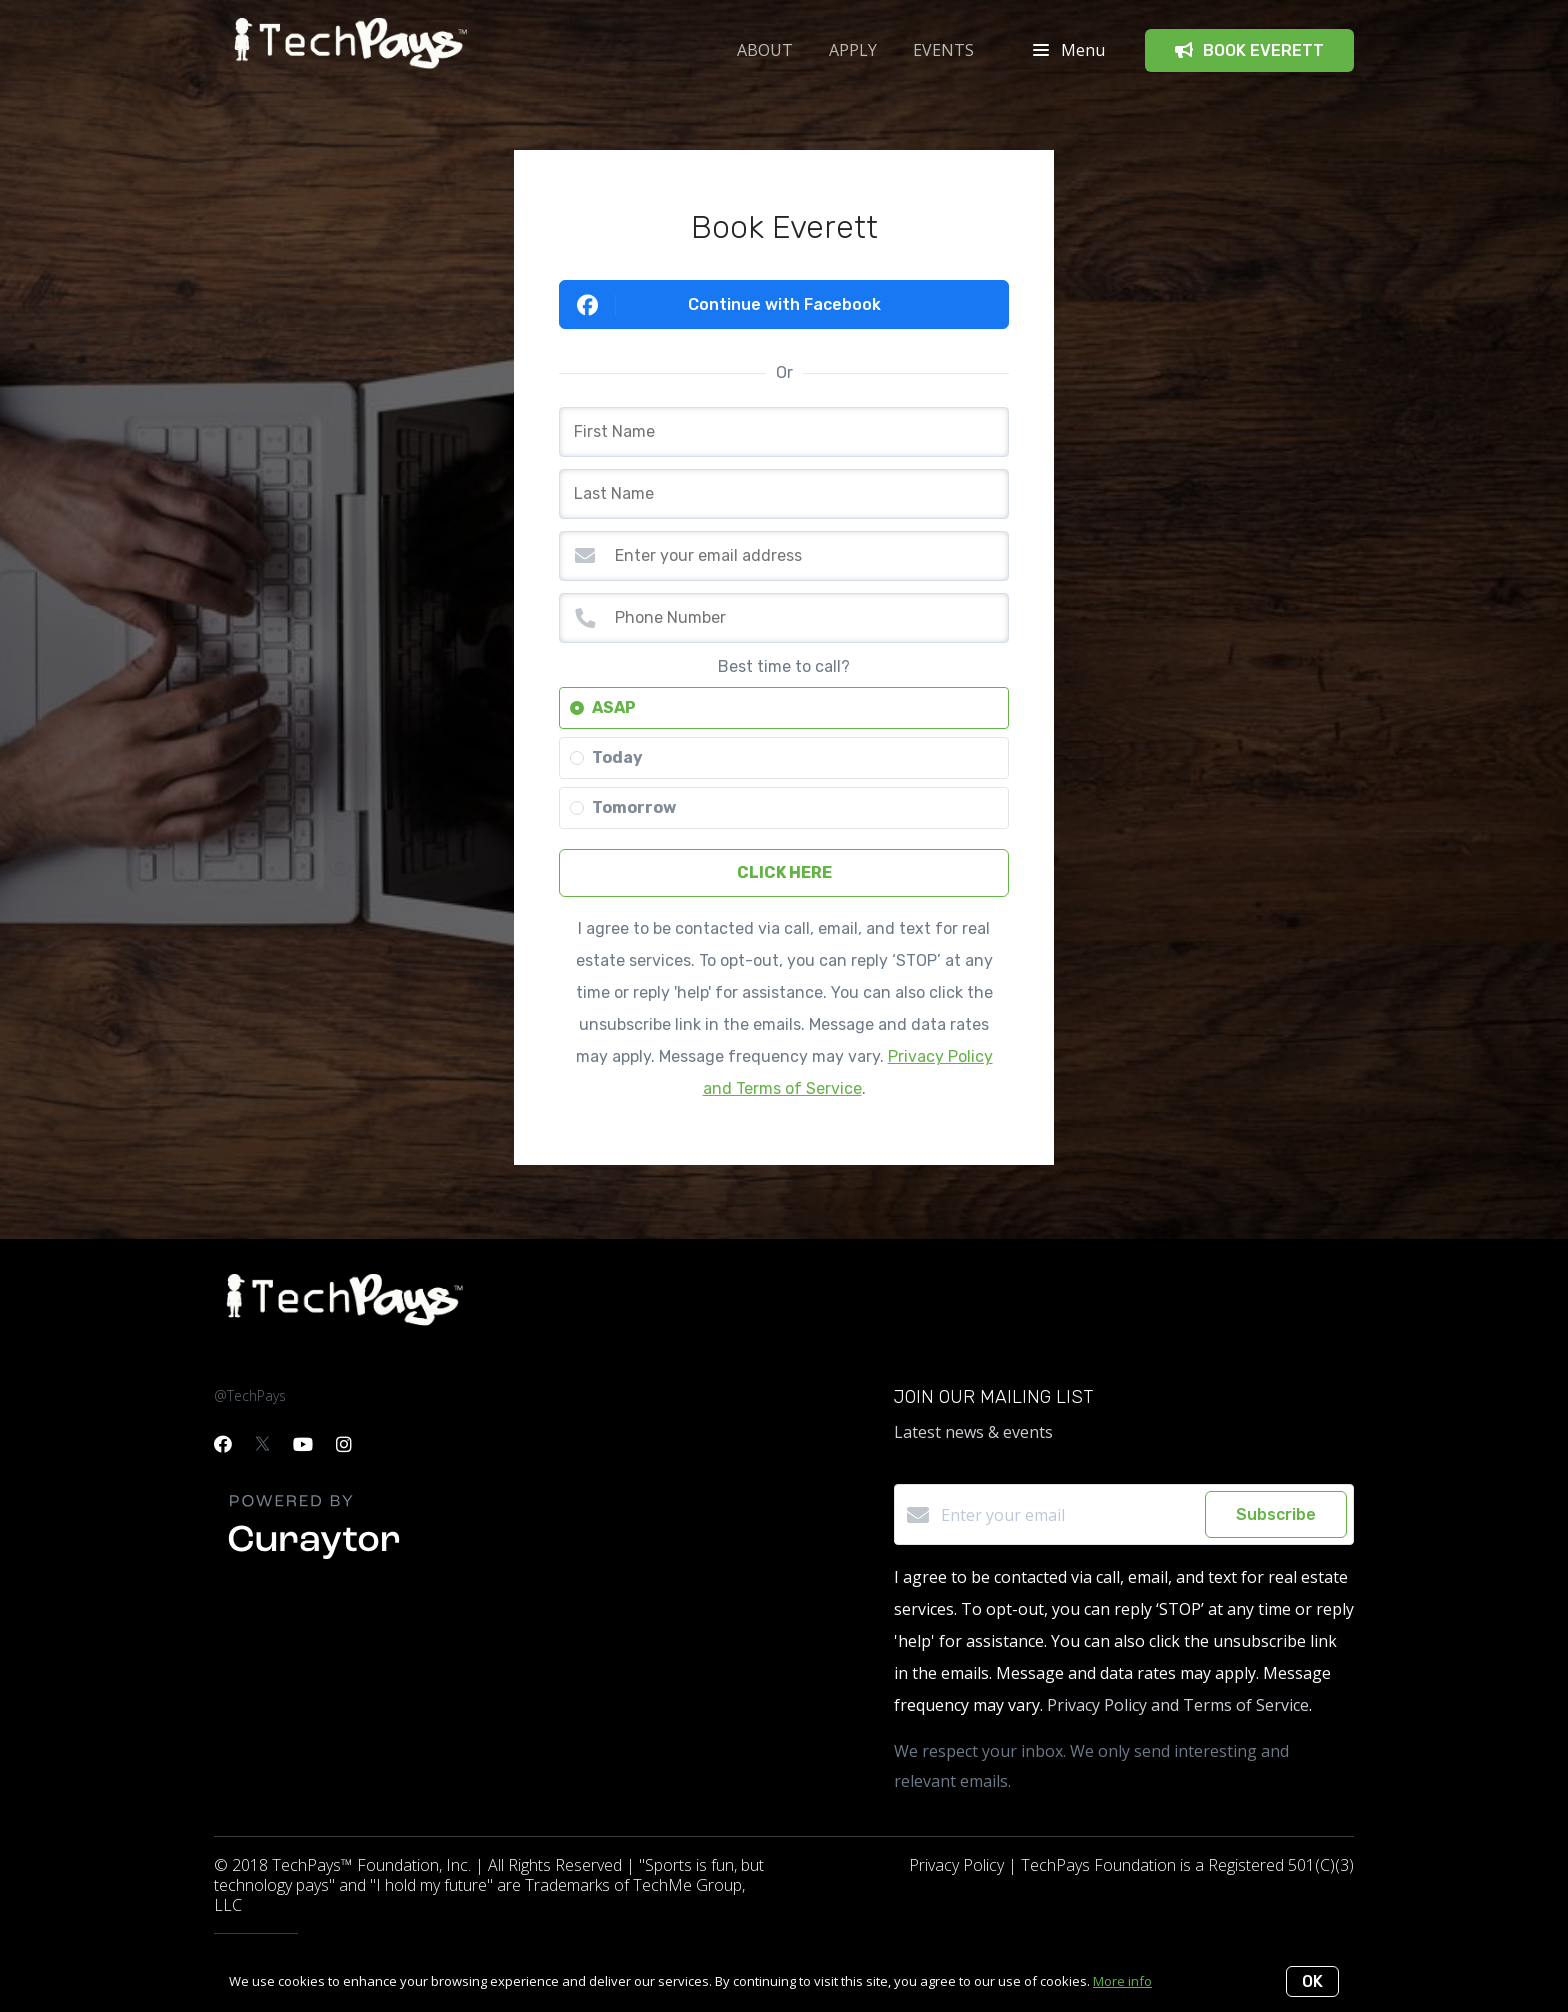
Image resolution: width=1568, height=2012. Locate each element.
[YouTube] (303, 1444)
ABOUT (765, 50)
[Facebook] (223, 1444)
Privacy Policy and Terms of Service (1178, 1705)
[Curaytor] (314, 1560)
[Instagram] (344, 1444)
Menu (1069, 50)
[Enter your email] (1068, 1515)
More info (1122, 1981)
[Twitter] (262, 1444)
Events (943, 50)
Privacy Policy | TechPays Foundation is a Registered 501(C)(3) (1131, 1865)
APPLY (853, 50)
